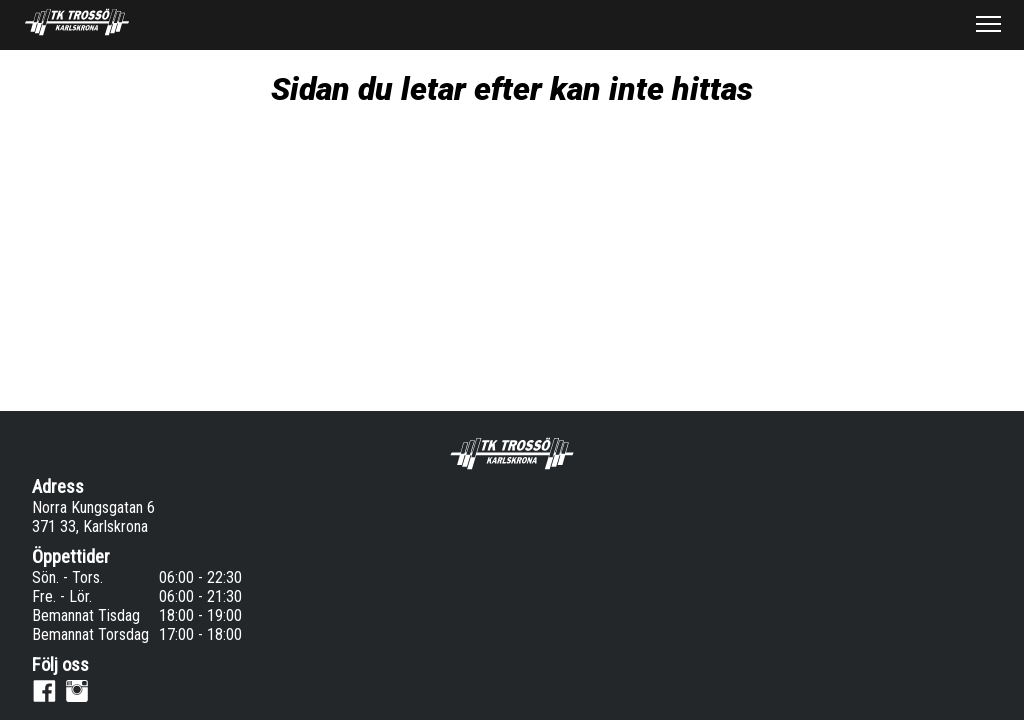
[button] (988, 24)
